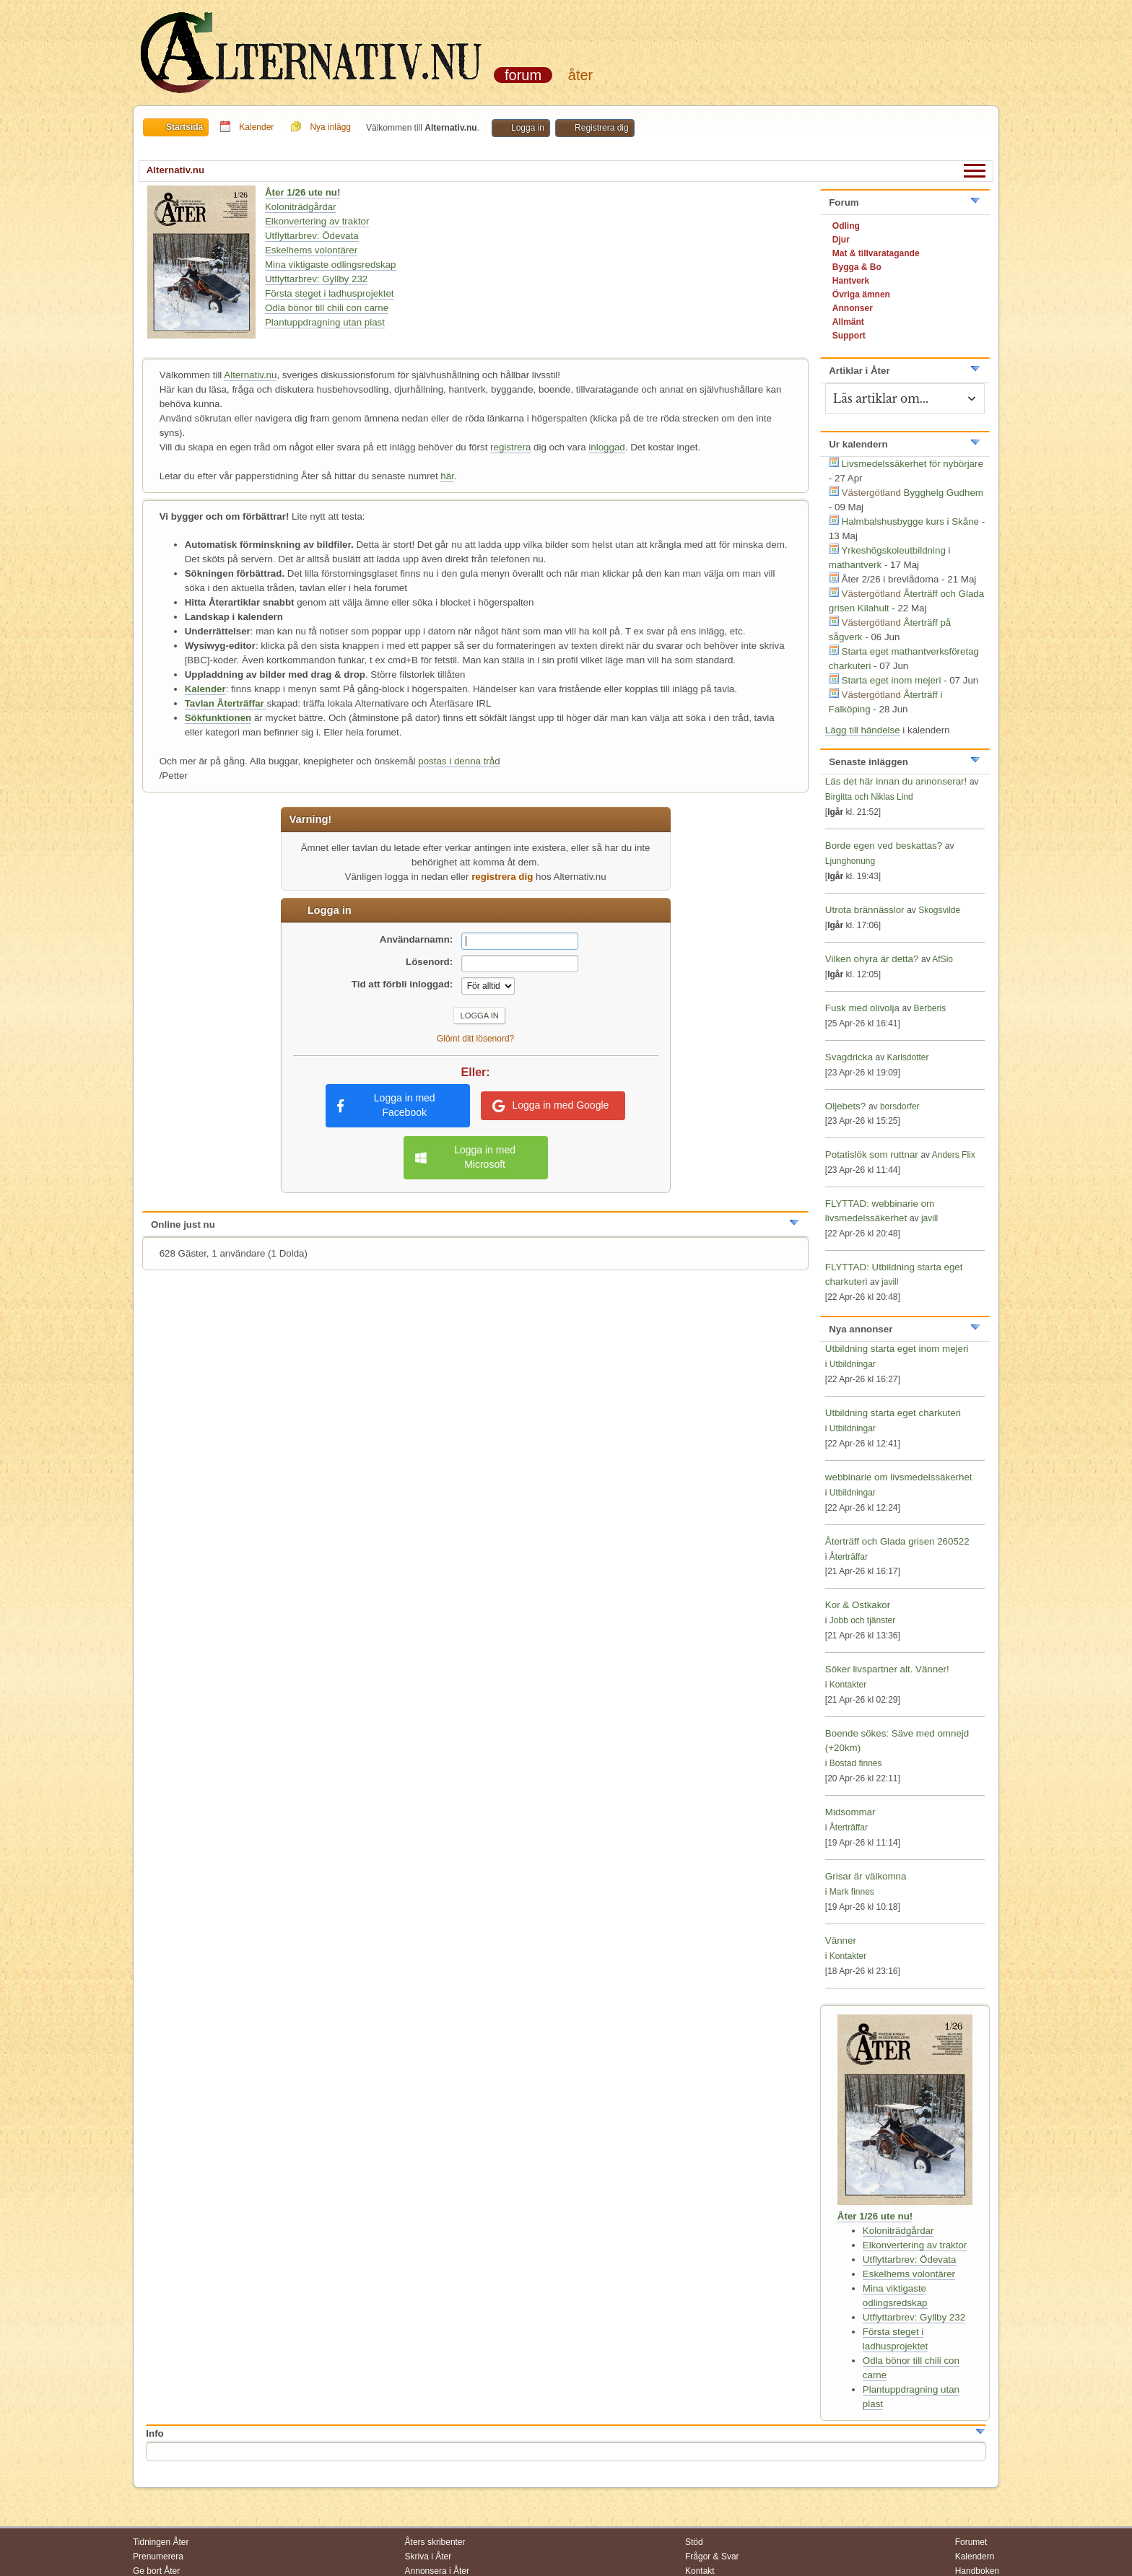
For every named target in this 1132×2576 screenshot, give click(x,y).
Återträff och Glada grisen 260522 (897, 1541)
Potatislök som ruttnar (871, 1154)
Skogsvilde (939, 910)
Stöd (694, 2542)
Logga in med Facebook (386, 1105)
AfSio (942, 959)
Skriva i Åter (428, 2556)
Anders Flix (953, 1155)
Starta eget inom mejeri (891, 680)
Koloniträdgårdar (300, 206)
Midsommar (850, 1812)
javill (929, 1218)
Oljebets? (845, 1106)
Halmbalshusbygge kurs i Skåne (910, 521)
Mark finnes (852, 1892)
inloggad (606, 447)
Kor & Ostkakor (857, 1604)
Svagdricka (849, 1057)
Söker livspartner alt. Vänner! (887, 1669)
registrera (510, 447)
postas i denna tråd (459, 761)
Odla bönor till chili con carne (326, 307)
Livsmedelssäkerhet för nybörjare (912, 463)
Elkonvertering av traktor (317, 221)
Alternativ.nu (250, 375)
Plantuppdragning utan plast (325, 322)
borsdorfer (900, 1106)
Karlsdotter (908, 1057)
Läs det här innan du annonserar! (896, 781)
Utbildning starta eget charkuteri (893, 1412)
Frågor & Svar (712, 2556)
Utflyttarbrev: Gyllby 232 (316, 279)
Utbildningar (853, 1364)
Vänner (840, 1940)
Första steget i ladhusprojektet (329, 293)
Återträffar (849, 1557)
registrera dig (502, 876)
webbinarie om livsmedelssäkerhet (898, 1477)
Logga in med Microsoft (465, 1157)
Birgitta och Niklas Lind (869, 797)
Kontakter (848, 1685)
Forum (523, 75)
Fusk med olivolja (862, 1008)
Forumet (971, 2542)
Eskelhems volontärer (311, 250)
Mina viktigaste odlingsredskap (330, 264)
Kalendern (975, 2556)
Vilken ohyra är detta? (871, 958)
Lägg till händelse (862, 730)
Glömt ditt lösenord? (475, 1039)
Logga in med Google (550, 1105)
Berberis (930, 1008)
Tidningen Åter (161, 2542)
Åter (580, 75)
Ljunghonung (850, 861)
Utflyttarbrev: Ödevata (312, 235)
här (447, 476)
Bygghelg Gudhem (943, 492)
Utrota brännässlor (866, 909)
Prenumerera (158, 2556)
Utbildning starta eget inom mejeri (897, 1348)
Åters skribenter (435, 2542)
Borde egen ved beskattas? (883, 845)
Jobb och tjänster (862, 1620)
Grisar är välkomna (866, 1876)
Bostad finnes (856, 1763)
